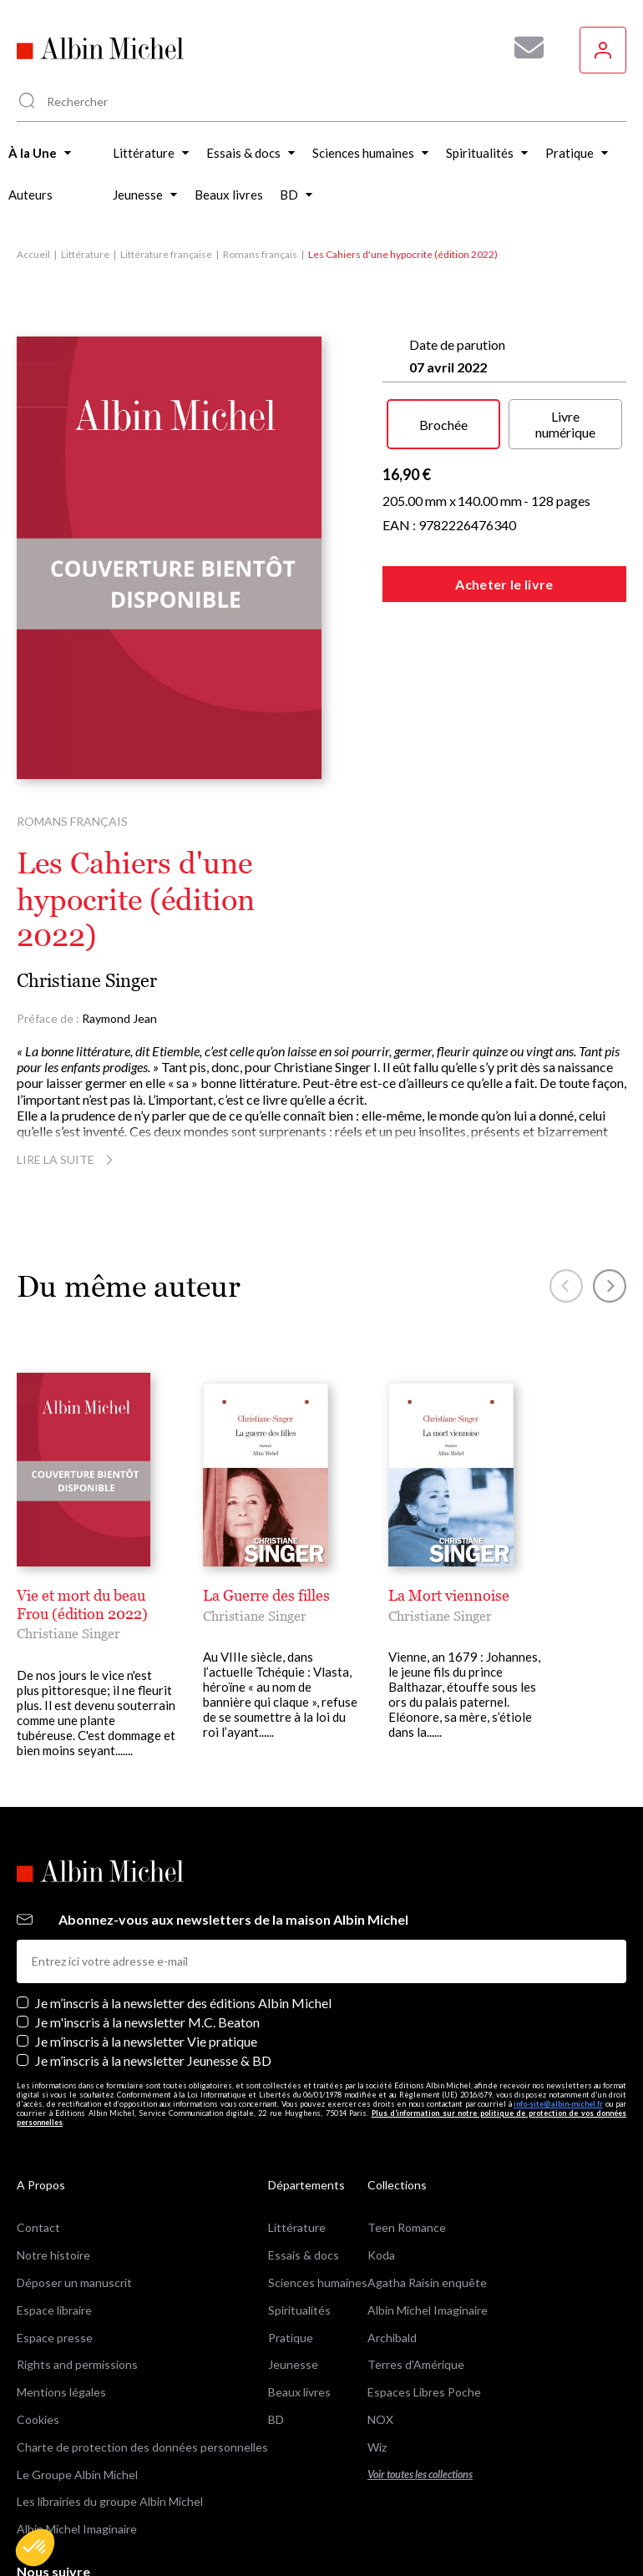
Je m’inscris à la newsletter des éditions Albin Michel (183, 2003)
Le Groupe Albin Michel (77, 2474)
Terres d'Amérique (415, 2364)
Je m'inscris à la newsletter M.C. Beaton (147, 2022)
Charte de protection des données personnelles (142, 2447)
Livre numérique (565, 424)
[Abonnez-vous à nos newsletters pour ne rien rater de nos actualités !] (522, 47)
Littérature (85, 254)
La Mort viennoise (448, 1595)
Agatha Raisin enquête (427, 2282)
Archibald (392, 2338)
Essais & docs (303, 2255)
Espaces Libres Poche (424, 2392)
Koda (381, 2255)
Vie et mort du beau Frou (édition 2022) (82, 1604)
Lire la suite (67, 1159)
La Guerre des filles (266, 1595)
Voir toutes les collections (420, 2474)
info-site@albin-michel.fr (558, 2103)
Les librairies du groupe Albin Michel (110, 2501)
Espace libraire (54, 2310)
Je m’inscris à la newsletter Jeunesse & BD (153, 2060)
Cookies (38, 2419)
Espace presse (55, 2338)
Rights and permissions (77, 2364)
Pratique (290, 2338)
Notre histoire (53, 2255)
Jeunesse (293, 2364)
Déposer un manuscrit (74, 2282)
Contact (38, 2227)
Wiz (377, 2447)
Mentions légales (61, 2392)
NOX (380, 2419)
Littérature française (166, 254)
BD (276, 2419)
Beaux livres (299, 2392)
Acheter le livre (504, 584)
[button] (35, 2548)
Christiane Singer (87, 980)
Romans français (260, 254)
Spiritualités (299, 2310)
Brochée (443, 425)
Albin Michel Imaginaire (77, 2529)
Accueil (33, 254)
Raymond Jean (119, 1018)
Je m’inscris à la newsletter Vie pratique (146, 2041)
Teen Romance (406, 2227)
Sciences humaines (317, 2282)
